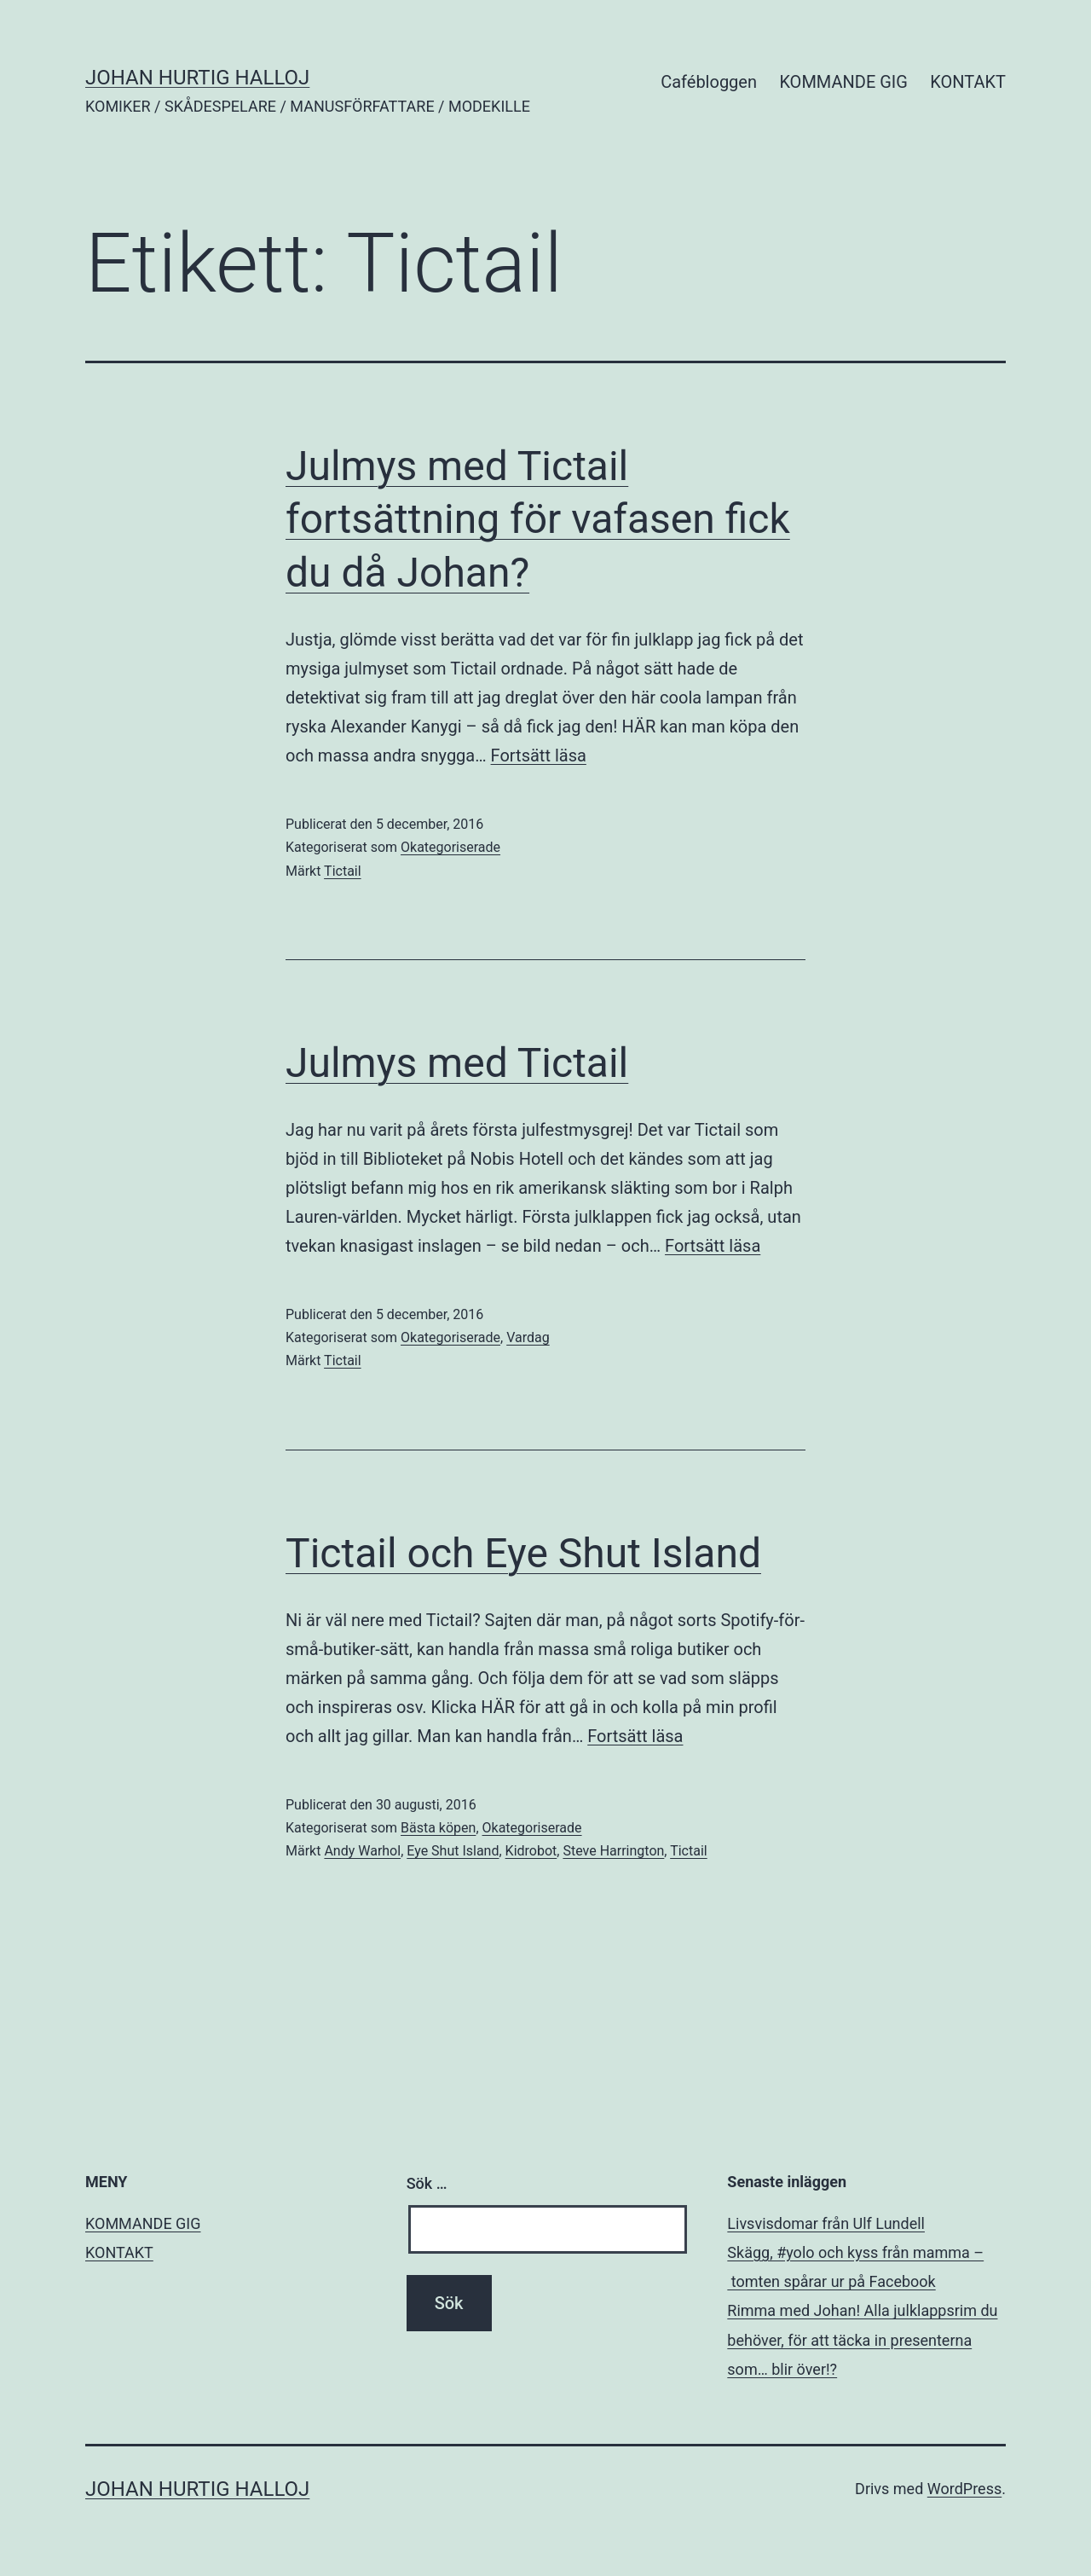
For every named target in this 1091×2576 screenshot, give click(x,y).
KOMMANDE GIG (843, 82)
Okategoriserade (450, 847)
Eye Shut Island (453, 1851)
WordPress (964, 2489)
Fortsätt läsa (538, 755)
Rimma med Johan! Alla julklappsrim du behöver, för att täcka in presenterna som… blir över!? (862, 2339)
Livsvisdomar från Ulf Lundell (826, 2223)
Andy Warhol (362, 1851)
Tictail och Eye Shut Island (523, 1553)
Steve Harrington (613, 1851)
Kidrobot (531, 1851)
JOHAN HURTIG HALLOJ (197, 78)
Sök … (427, 2183)
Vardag (528, 1337)
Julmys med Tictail (457, 1063)
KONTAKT (968, 82)
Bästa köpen (438, 1828)
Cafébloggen (709, 82)
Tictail (342, 871)
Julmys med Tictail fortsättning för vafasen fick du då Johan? (538, 519)
